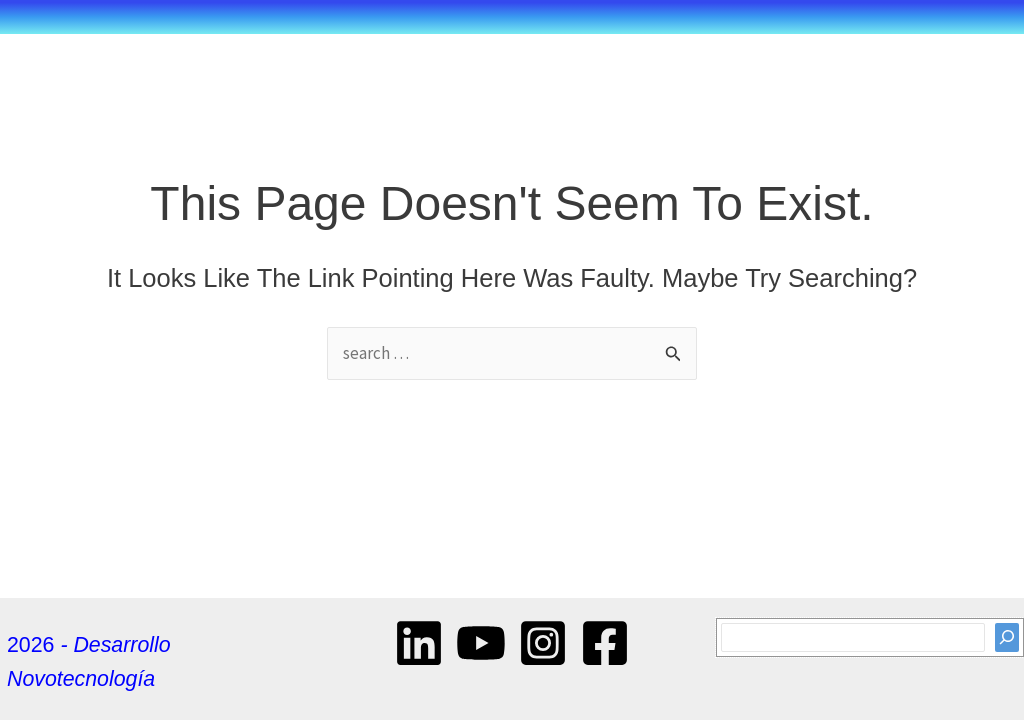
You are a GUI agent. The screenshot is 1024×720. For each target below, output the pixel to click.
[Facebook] (605, 643)
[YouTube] (481, 643)
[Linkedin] (419, 643)
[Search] (1007, 637)
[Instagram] (543, 643)
